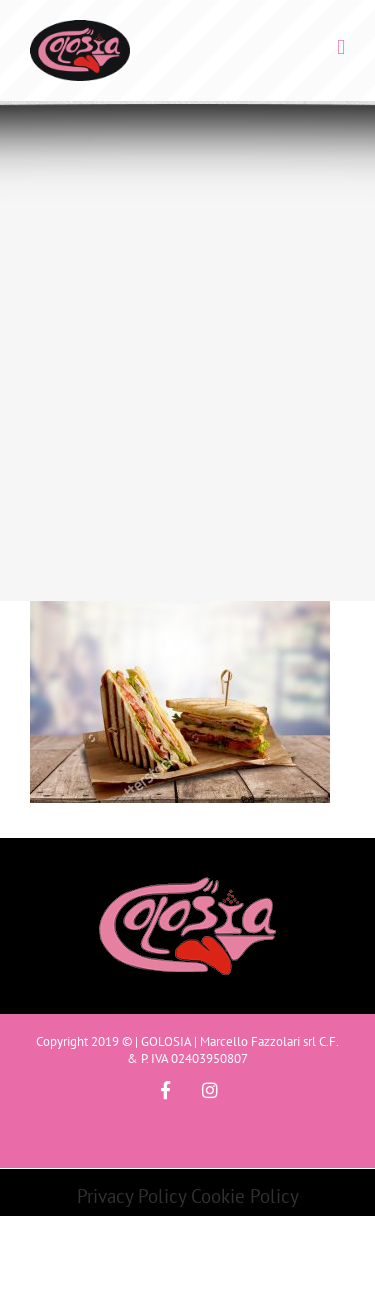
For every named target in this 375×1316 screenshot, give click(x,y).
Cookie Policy (245, 1196)
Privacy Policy (131, 1196)
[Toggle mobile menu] (341, 47)
